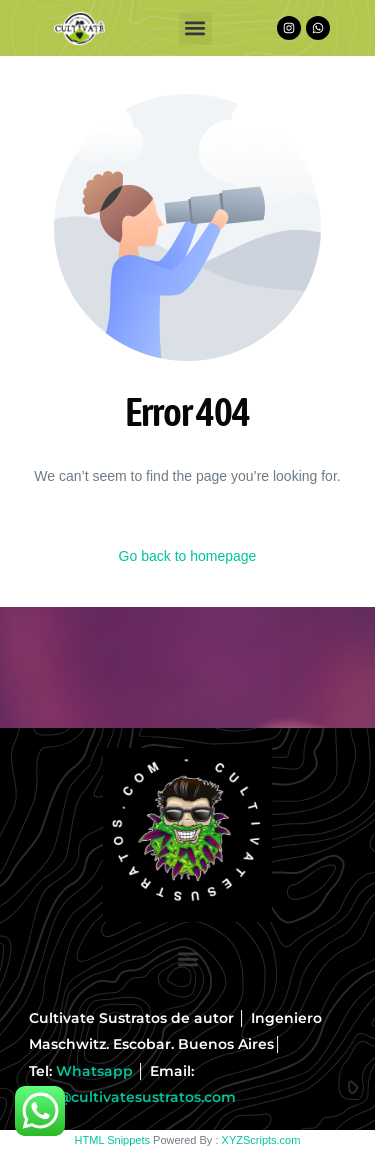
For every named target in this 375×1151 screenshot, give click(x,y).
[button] (195, 28)
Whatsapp (94, 1071)
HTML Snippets (112, 1140)
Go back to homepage (188, 556)
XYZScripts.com (261, 1140)
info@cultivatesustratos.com (132, 1097)
